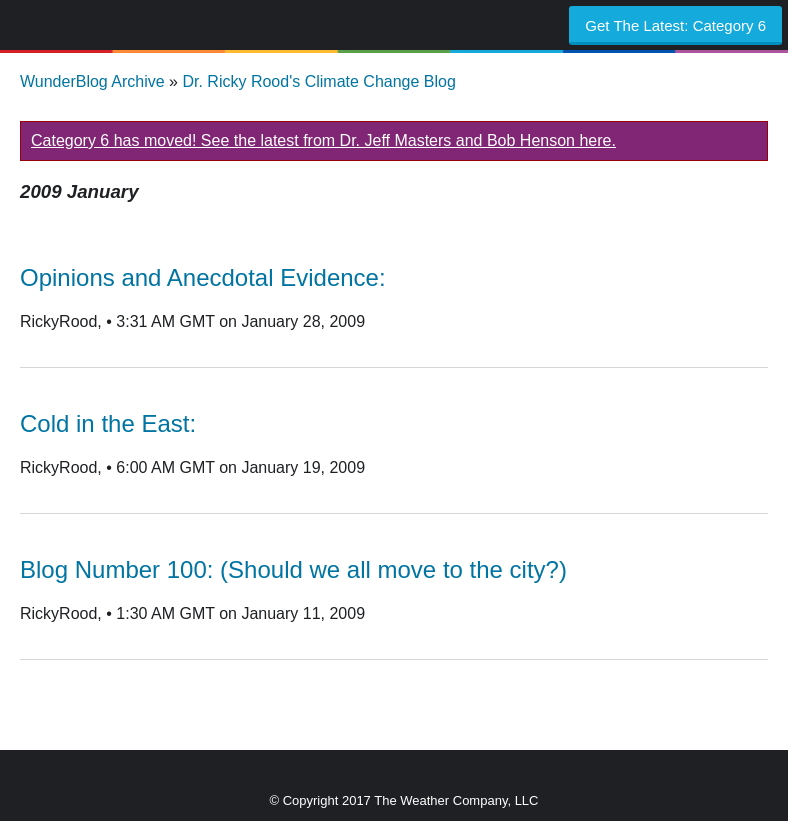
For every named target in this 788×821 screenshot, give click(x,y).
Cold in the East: (108, 423)
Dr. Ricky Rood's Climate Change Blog (318, 81)
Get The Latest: (675, 25)
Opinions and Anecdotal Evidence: (203, 277)
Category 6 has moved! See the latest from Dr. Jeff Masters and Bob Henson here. (323, 140)
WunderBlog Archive (92, 81)
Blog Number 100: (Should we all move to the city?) (293, 569)
